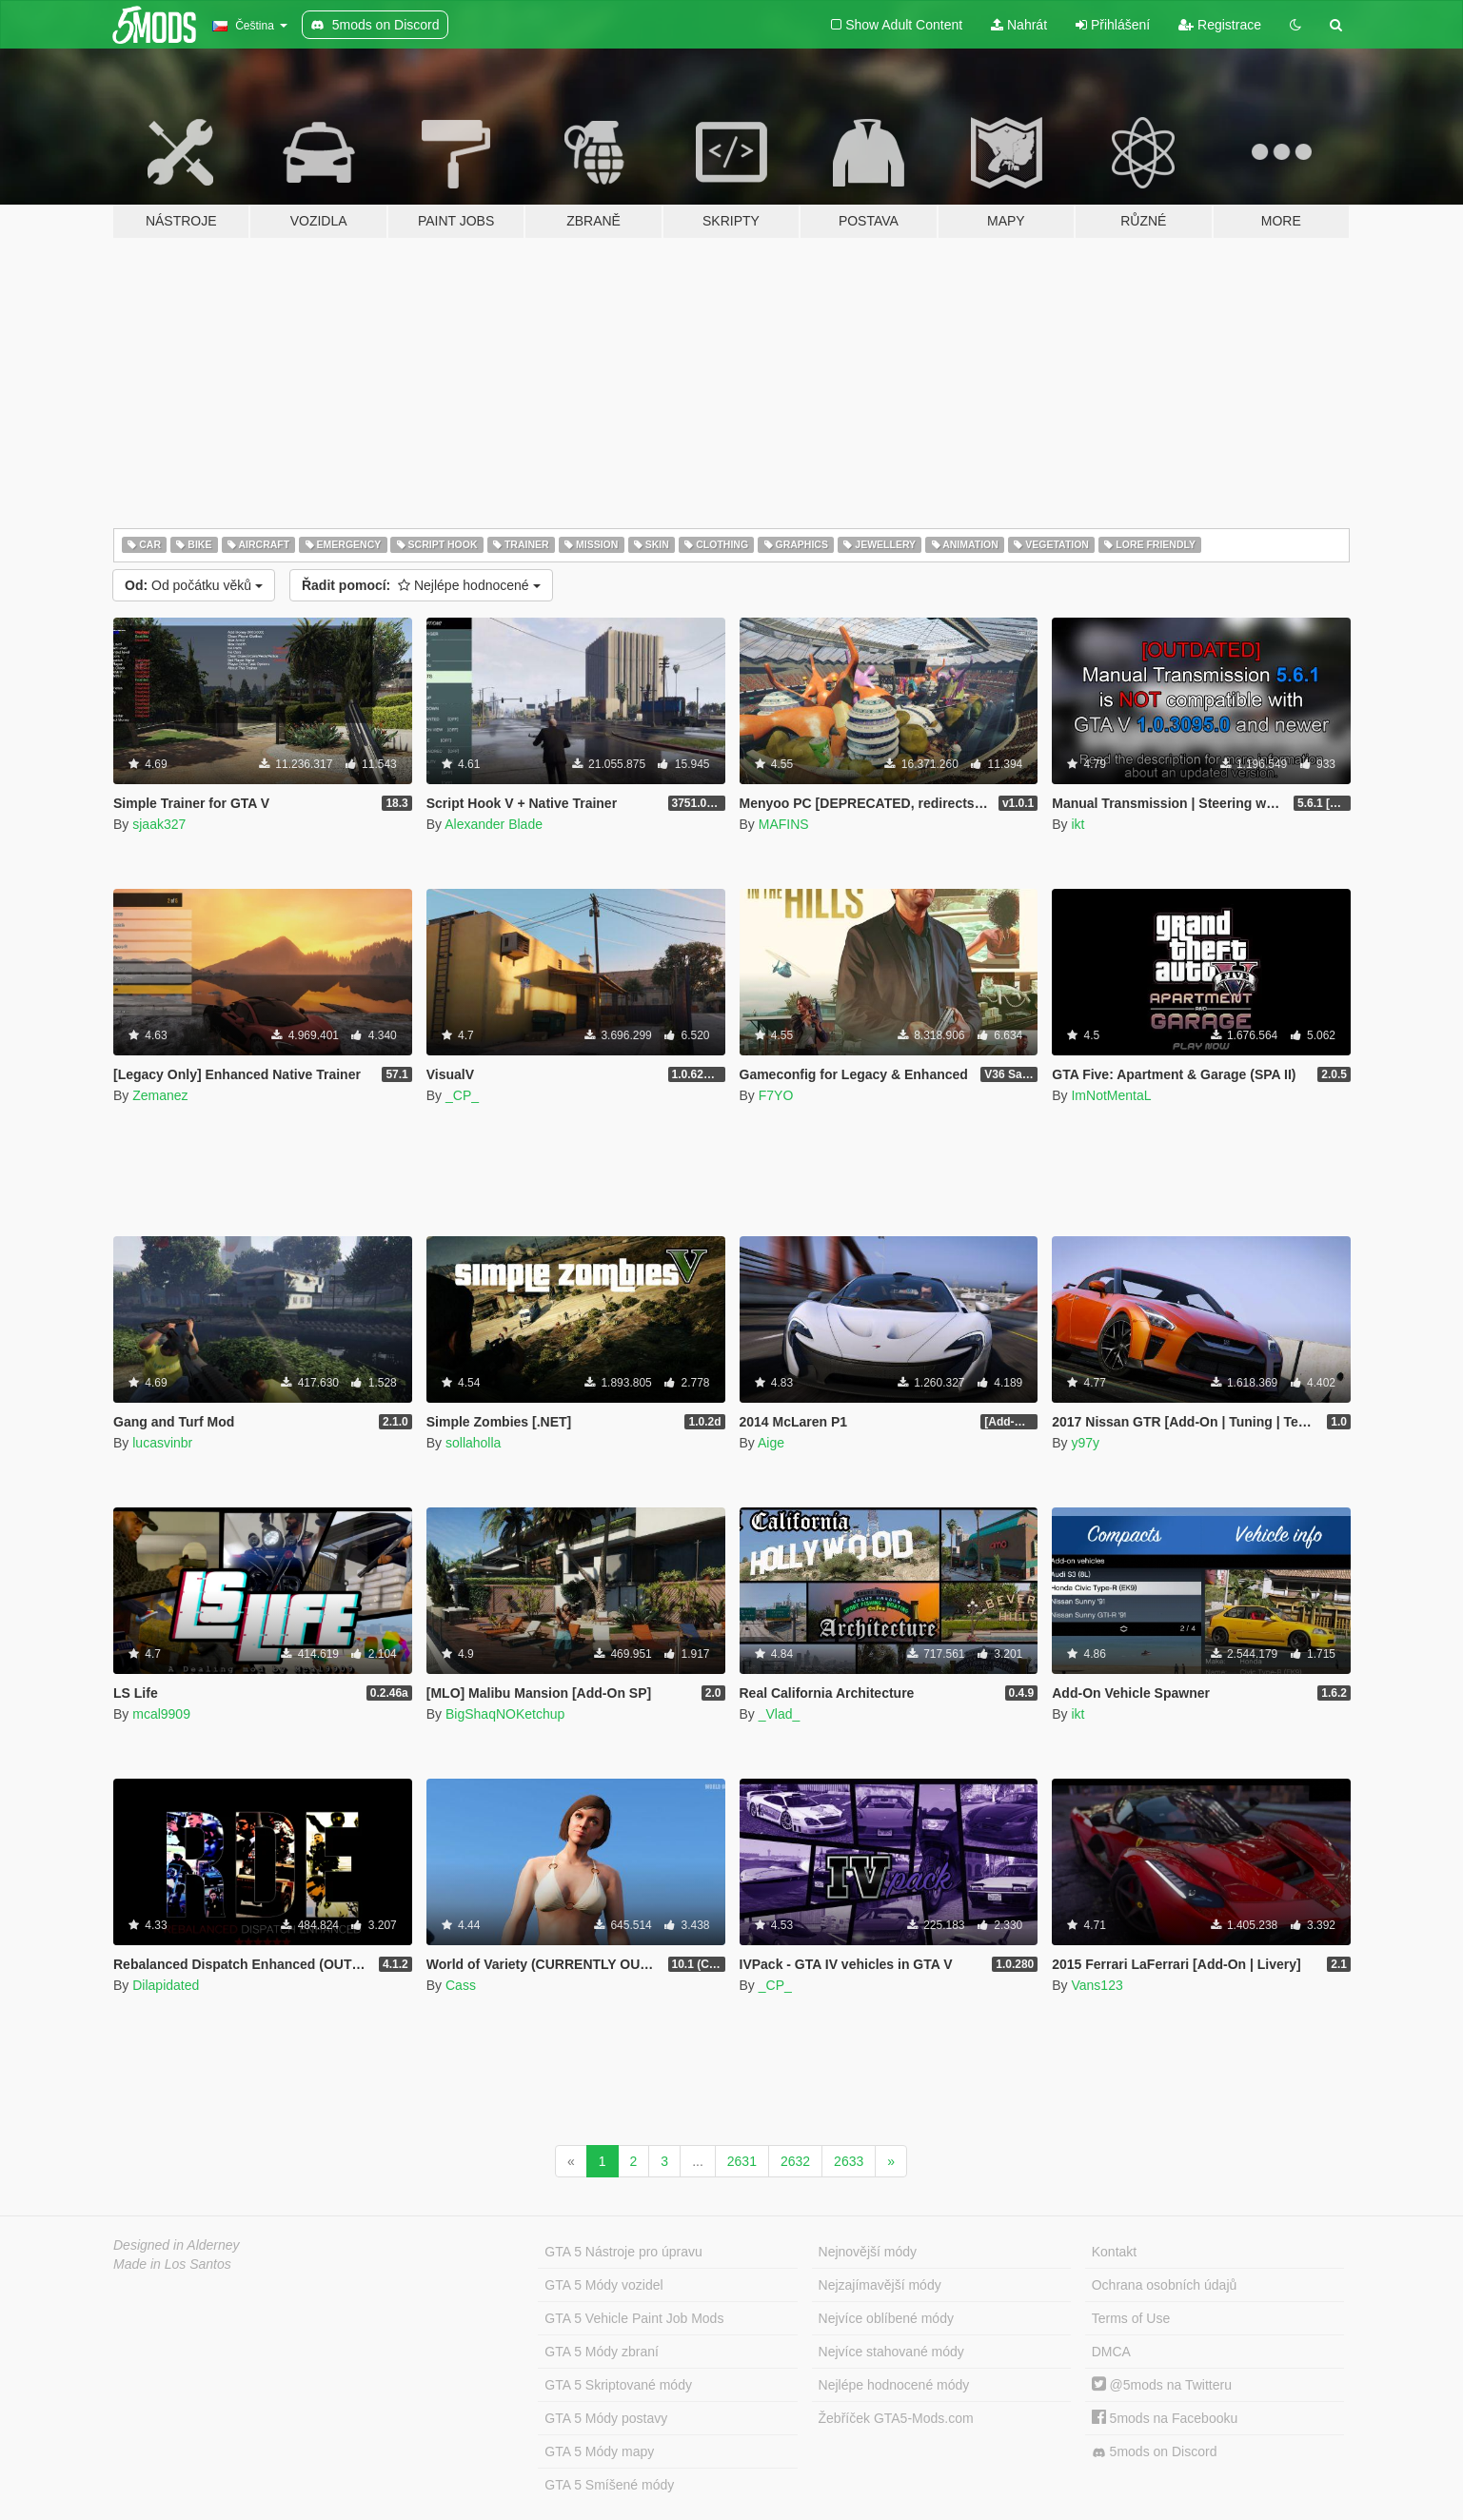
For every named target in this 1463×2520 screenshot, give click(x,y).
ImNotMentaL (1111, 1095)
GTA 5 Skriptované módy (618, 2384)
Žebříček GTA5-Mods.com (896, 2418)
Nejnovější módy (868, 2251)
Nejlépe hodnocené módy (894, 2384)
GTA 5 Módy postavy (605, 2418)
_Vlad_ (780, 1714)
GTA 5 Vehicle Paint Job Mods (633, 2318)
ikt (1077, 824)
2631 (742, 2161)
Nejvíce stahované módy (891, 2351)
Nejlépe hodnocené (421, 585)
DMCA (1111, 2351)
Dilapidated (165, 1985)
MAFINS (784, 824)
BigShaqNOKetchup (504, 1714)
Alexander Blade (494, 824)
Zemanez (160, 1095)
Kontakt (1114, 2251)
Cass (460, 1985)
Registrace (1219, 24)
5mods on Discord (1154, 2452)
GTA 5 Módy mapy (599, 2451)
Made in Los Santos (172, 2264)
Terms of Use (1131, 2318)
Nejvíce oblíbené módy (886, 2318)
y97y (1085, 1442)
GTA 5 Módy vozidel (603, 2285)
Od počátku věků (194, 585)
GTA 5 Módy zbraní (601, 2351)
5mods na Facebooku (1165, 2418)
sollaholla (473, 1442)
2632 (795, 2161)
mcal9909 (161, 1714)
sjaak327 (159, 824)
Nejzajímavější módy (880, 2285)
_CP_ (462, 1095)
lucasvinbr (162, 1442)
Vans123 (1096, 1985)
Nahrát (1019, 24)
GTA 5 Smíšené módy (609, 2484)
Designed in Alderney (176, 2245)
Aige (771, 1442)
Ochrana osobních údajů (1164, 2285)
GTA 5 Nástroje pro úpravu (623, 2251)
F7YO (776, 1095)
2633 (848, 2161)
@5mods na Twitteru (1162, 2384)
